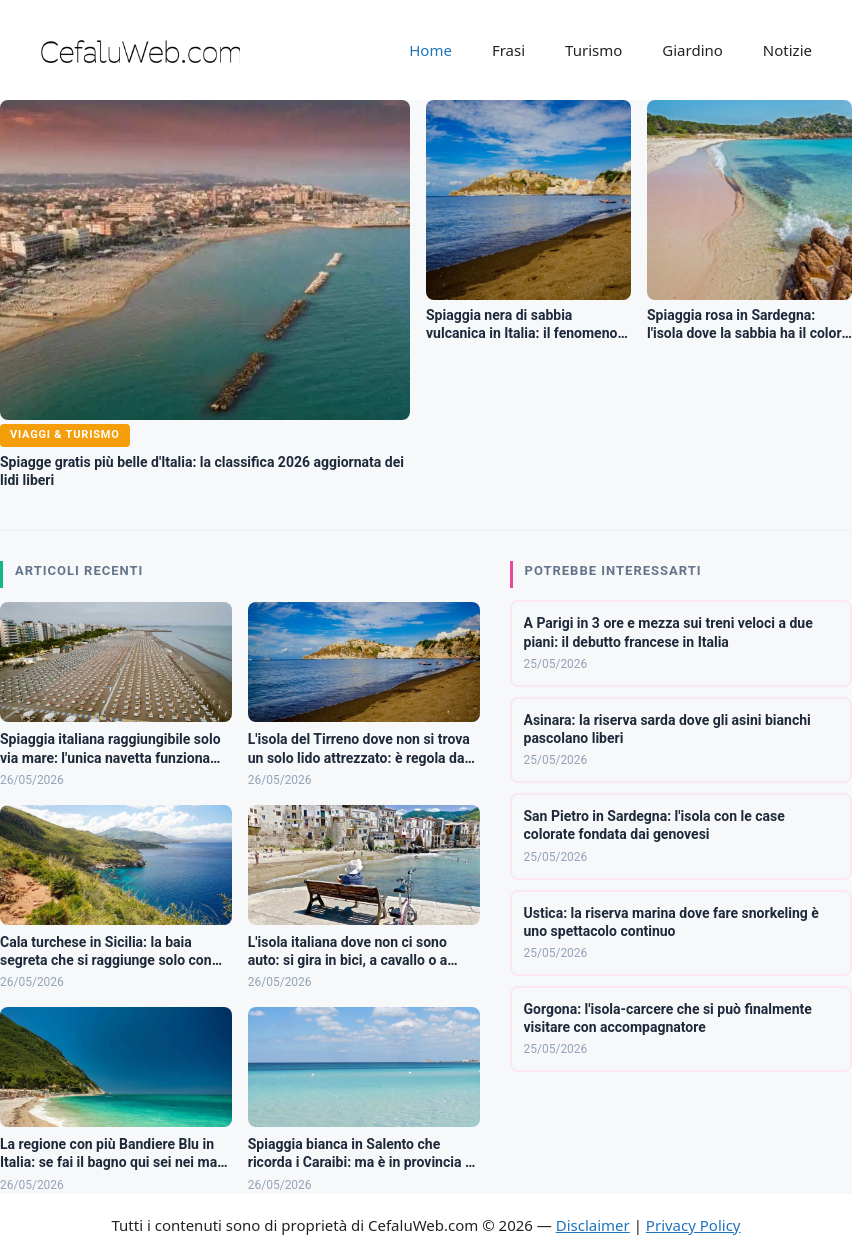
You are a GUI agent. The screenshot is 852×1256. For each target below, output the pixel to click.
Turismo (593, 50)
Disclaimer (593, 1225)
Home (430, 50)
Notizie (787, 50)
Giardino (692, 50)
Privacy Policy (693, 1225)
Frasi (508, 50)
